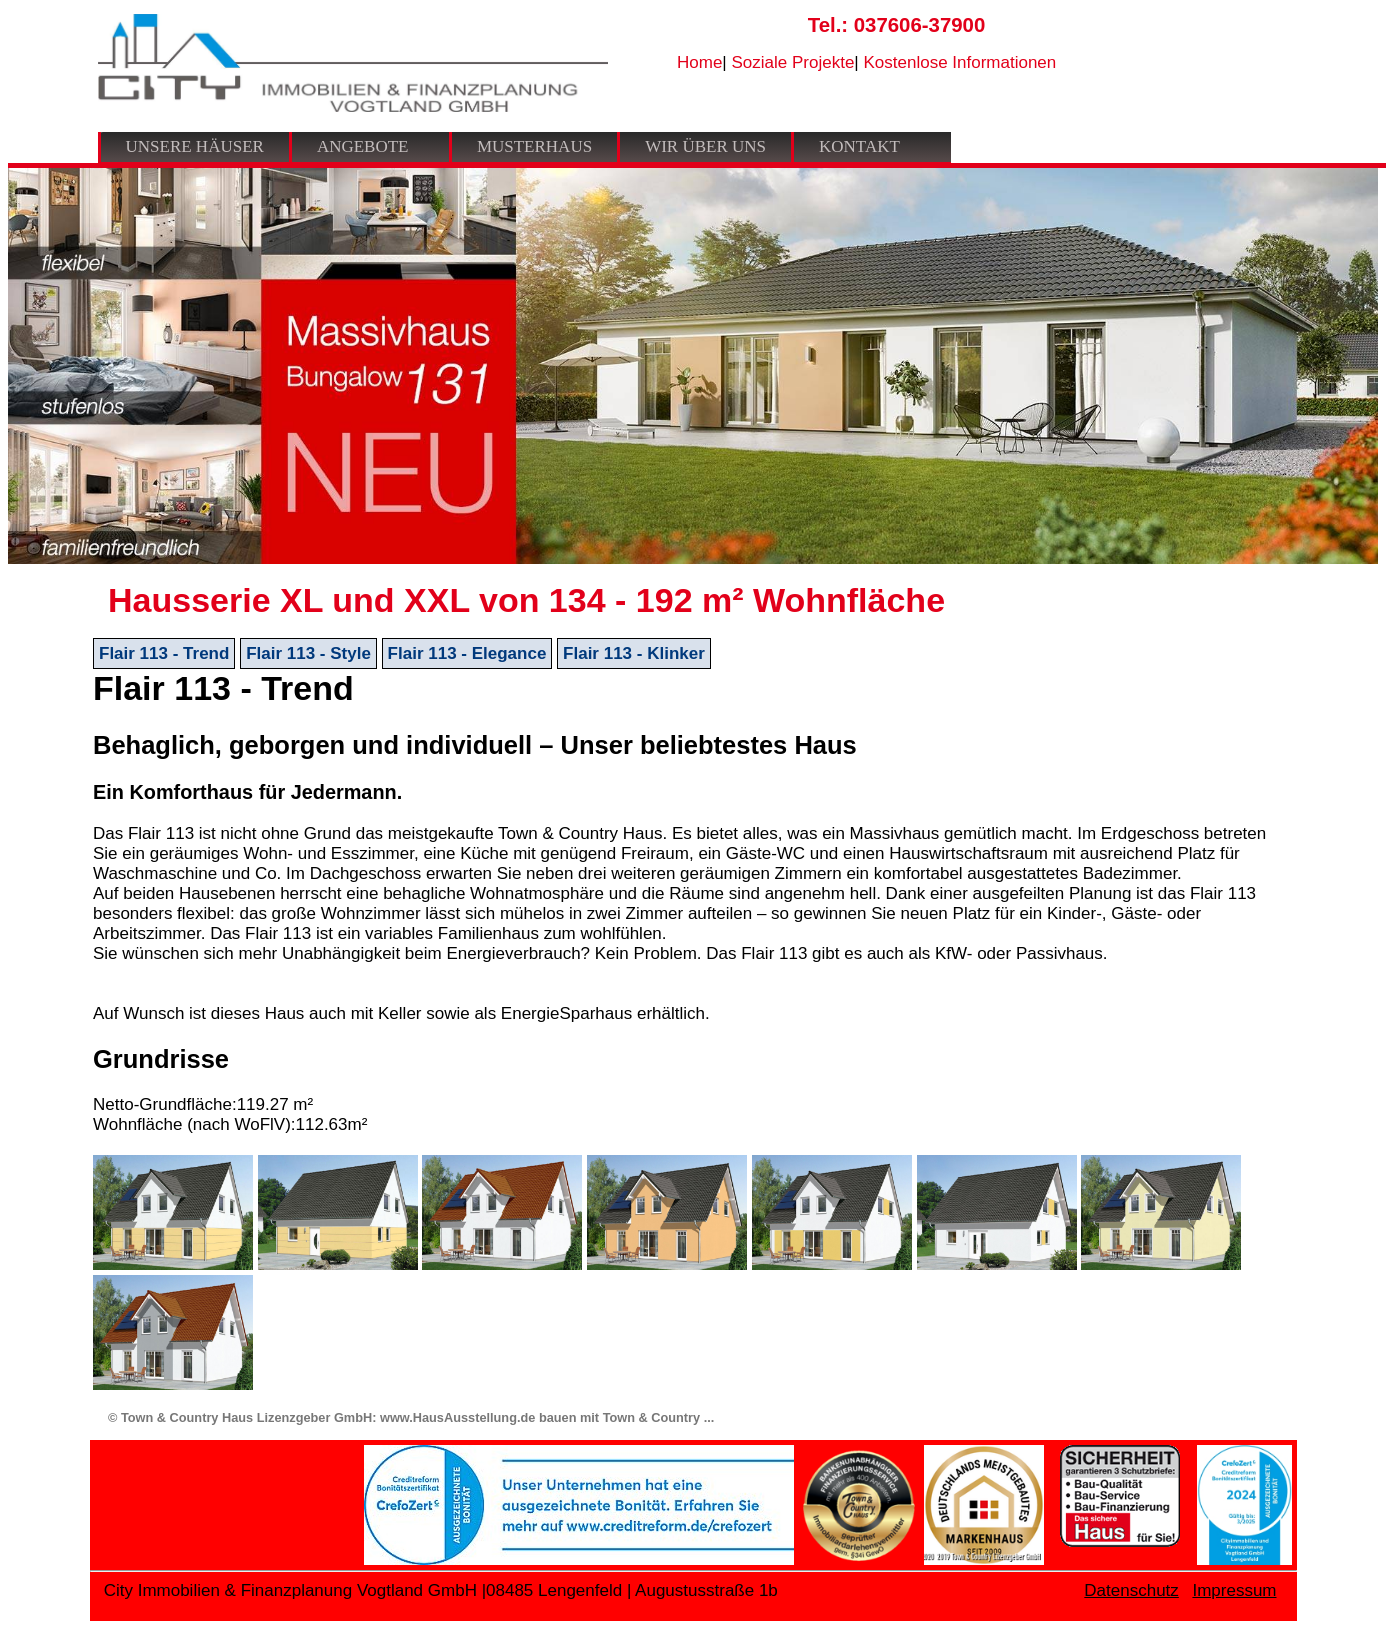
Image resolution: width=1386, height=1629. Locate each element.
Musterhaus (534, 146)
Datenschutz (1131, 1590)
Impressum (1234, 1590)
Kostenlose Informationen (959, 62)
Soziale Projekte (793, 62)
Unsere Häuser (195, 146)
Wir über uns (705, 146)
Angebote (363, 146)
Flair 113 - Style (308, 653)
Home (699, 62)
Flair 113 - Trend (164, 653)
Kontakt (859, 146)
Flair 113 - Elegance (467, 653)
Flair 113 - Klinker (634, 653)
